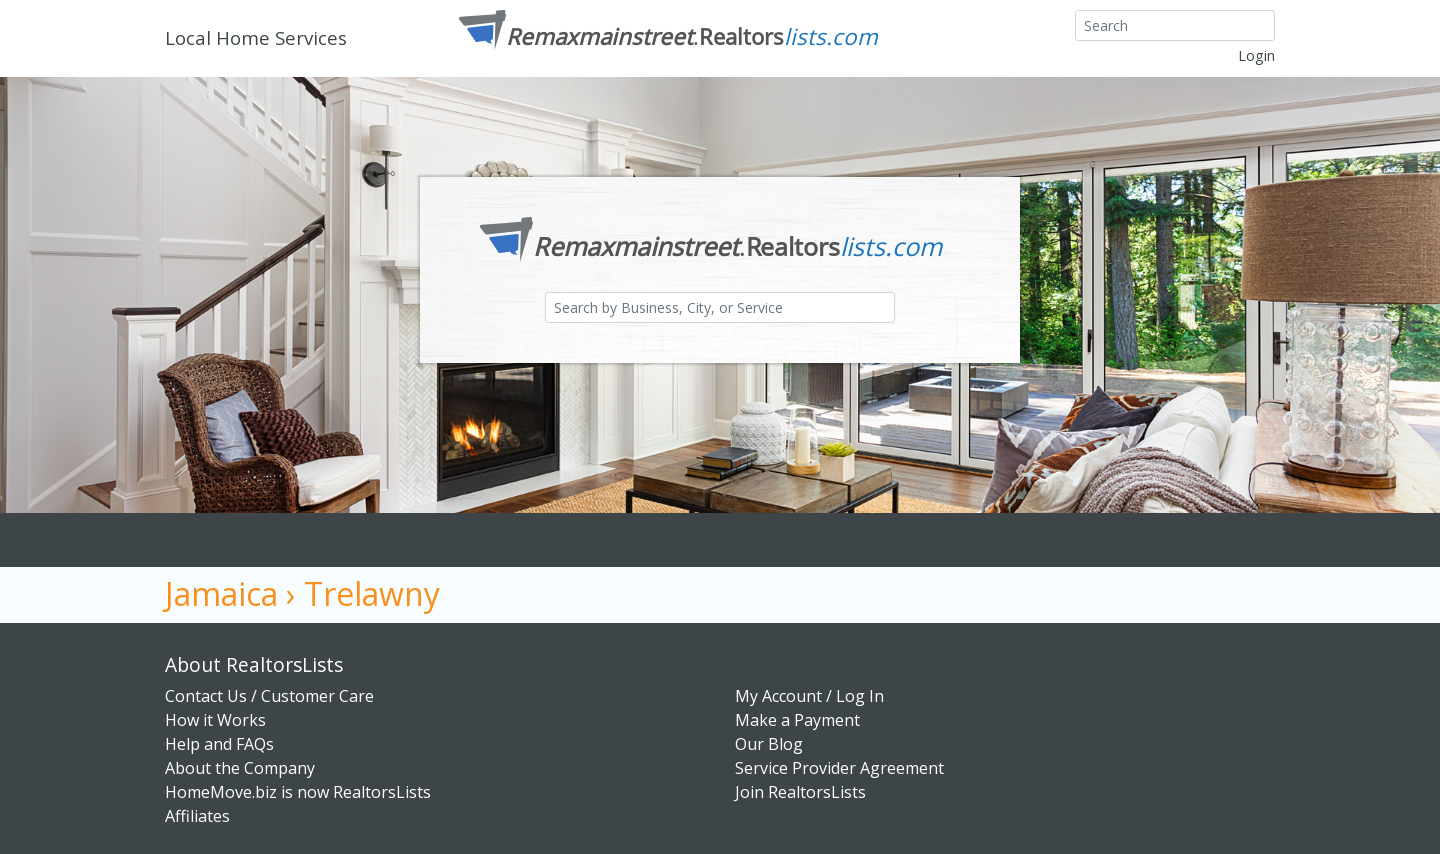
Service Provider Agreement (839, 768)
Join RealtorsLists (800, 792)
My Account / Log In (809, 696)
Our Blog (769, 744)
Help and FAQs (219, 744)
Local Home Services (256, 37)
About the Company (240, 768)
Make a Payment (797, 720)
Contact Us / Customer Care (269, 696)
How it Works (215, 720)
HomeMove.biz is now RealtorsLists (298, 792)
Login (1256, 55)
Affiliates (197, 816)
